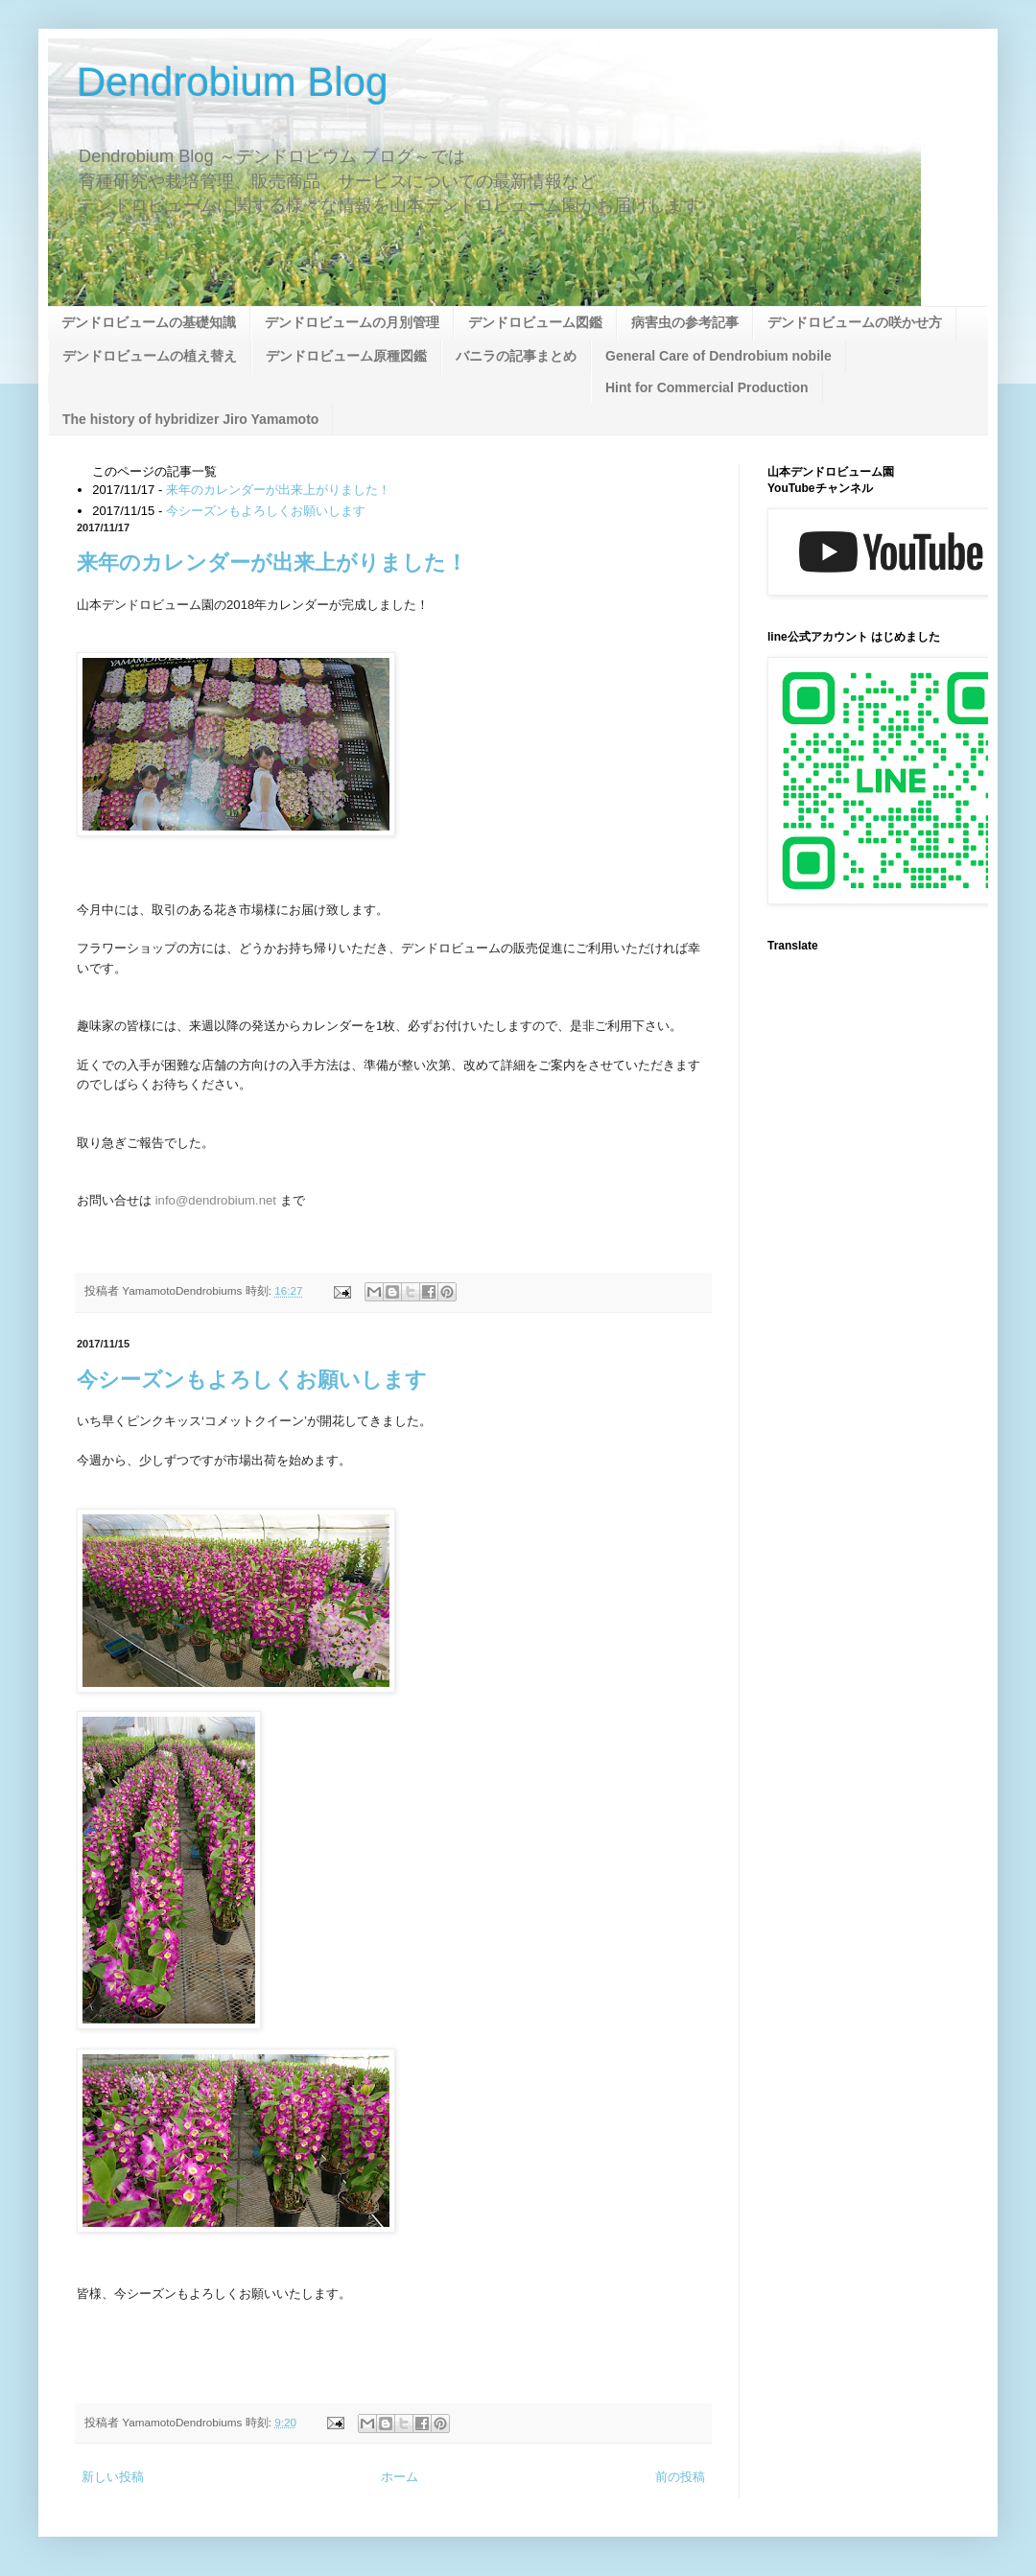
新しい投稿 (113, 2477)
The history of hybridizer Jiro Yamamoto (190, 419)
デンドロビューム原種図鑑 (346, 355)
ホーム (399, 2477)
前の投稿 (680, 2477)
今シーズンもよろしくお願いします (265, 510)
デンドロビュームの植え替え (149, 355)
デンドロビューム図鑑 (535, 322)
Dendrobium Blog (232, 82)
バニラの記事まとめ (516, 355)
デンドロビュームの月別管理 (352, 322)
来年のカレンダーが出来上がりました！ (278, 489)
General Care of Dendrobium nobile (718, 355)
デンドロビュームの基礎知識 (148, 322)
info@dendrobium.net (215, 1200)
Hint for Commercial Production (707, 387)
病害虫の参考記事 (685, 322)
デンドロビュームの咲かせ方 (854, 322)
